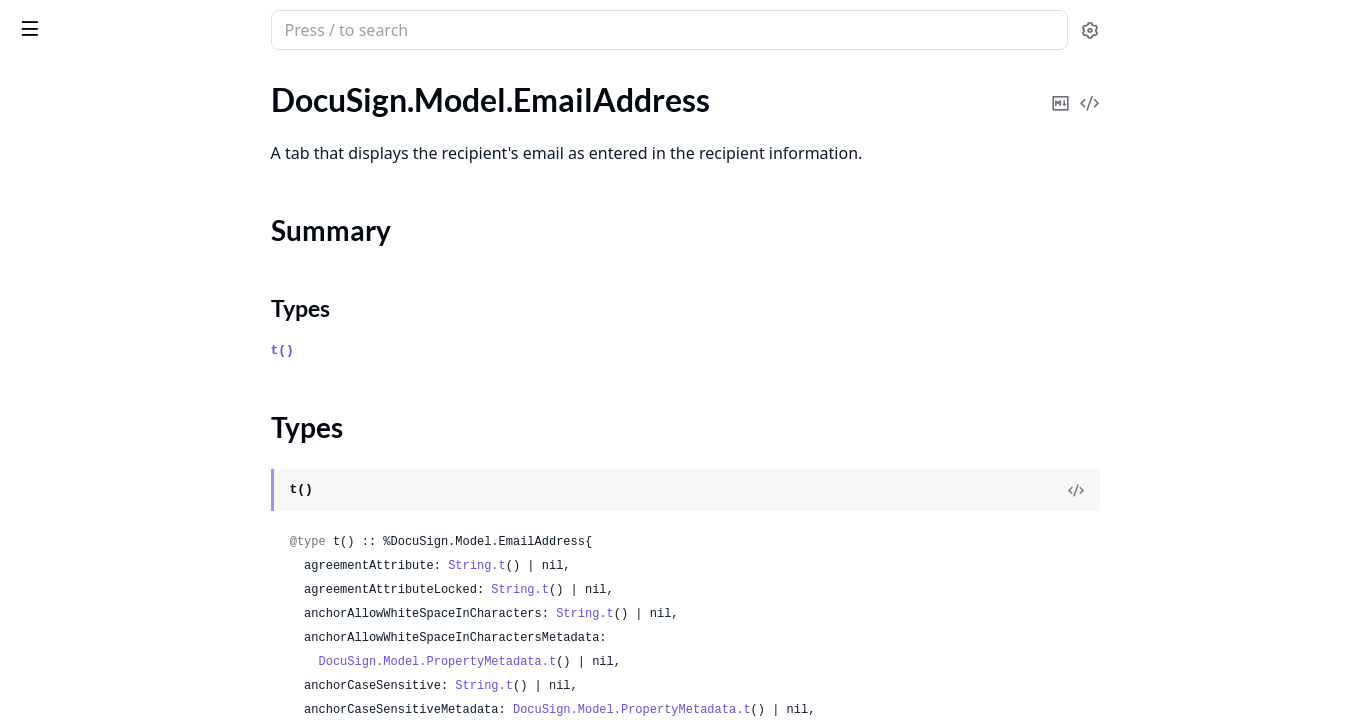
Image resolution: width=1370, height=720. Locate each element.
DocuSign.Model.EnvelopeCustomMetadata (142, 518)
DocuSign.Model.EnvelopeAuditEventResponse (142, 437)
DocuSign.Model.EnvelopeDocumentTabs (142, 680)
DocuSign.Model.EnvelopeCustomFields (142, 491)
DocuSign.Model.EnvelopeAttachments (142, 329)
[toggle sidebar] (274, 28)
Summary (67, 188)
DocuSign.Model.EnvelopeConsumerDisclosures (142, 464)
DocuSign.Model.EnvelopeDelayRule (140, 572)
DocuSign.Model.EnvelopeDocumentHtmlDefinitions (142, 653)
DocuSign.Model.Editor (94, 99)
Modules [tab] (128, 81)
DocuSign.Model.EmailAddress (120, 153)
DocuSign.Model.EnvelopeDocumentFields (142, 626)
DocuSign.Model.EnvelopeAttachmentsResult (142, 383)
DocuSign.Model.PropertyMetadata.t (588, 662)
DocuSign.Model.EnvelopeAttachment (142, 302)
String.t (627, 566)
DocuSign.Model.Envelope (104, 275)
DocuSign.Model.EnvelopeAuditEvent (142, 410)
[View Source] (1226, 490)
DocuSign (56, 20)
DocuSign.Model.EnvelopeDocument (141, 599)
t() (432, 350)
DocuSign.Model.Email (91, 126)
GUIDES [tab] (40, 81)
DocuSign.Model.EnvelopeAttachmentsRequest (142, 356)
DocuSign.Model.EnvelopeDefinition (139, 545)
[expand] (280, 103)
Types (55, 212)
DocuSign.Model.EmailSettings (119, 248)
